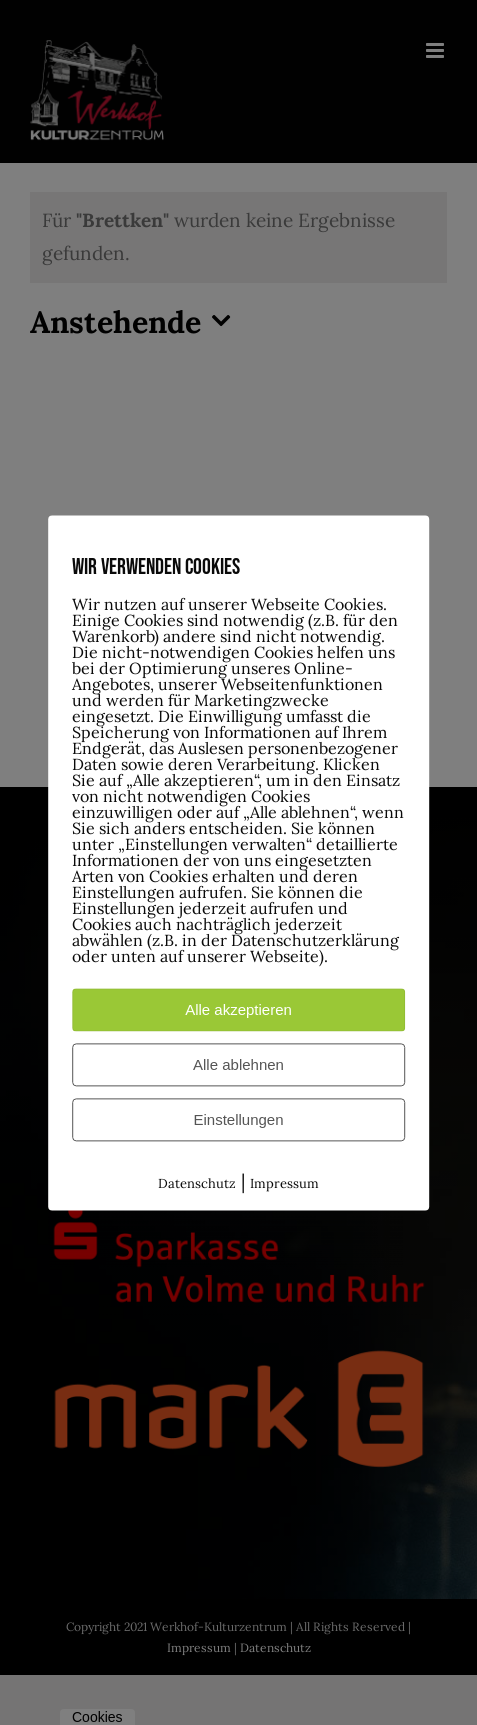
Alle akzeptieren (238, 1009)
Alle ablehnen (238, 1064)
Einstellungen (238, 1119)
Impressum (284, 1183)
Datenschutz (197, 1183)
